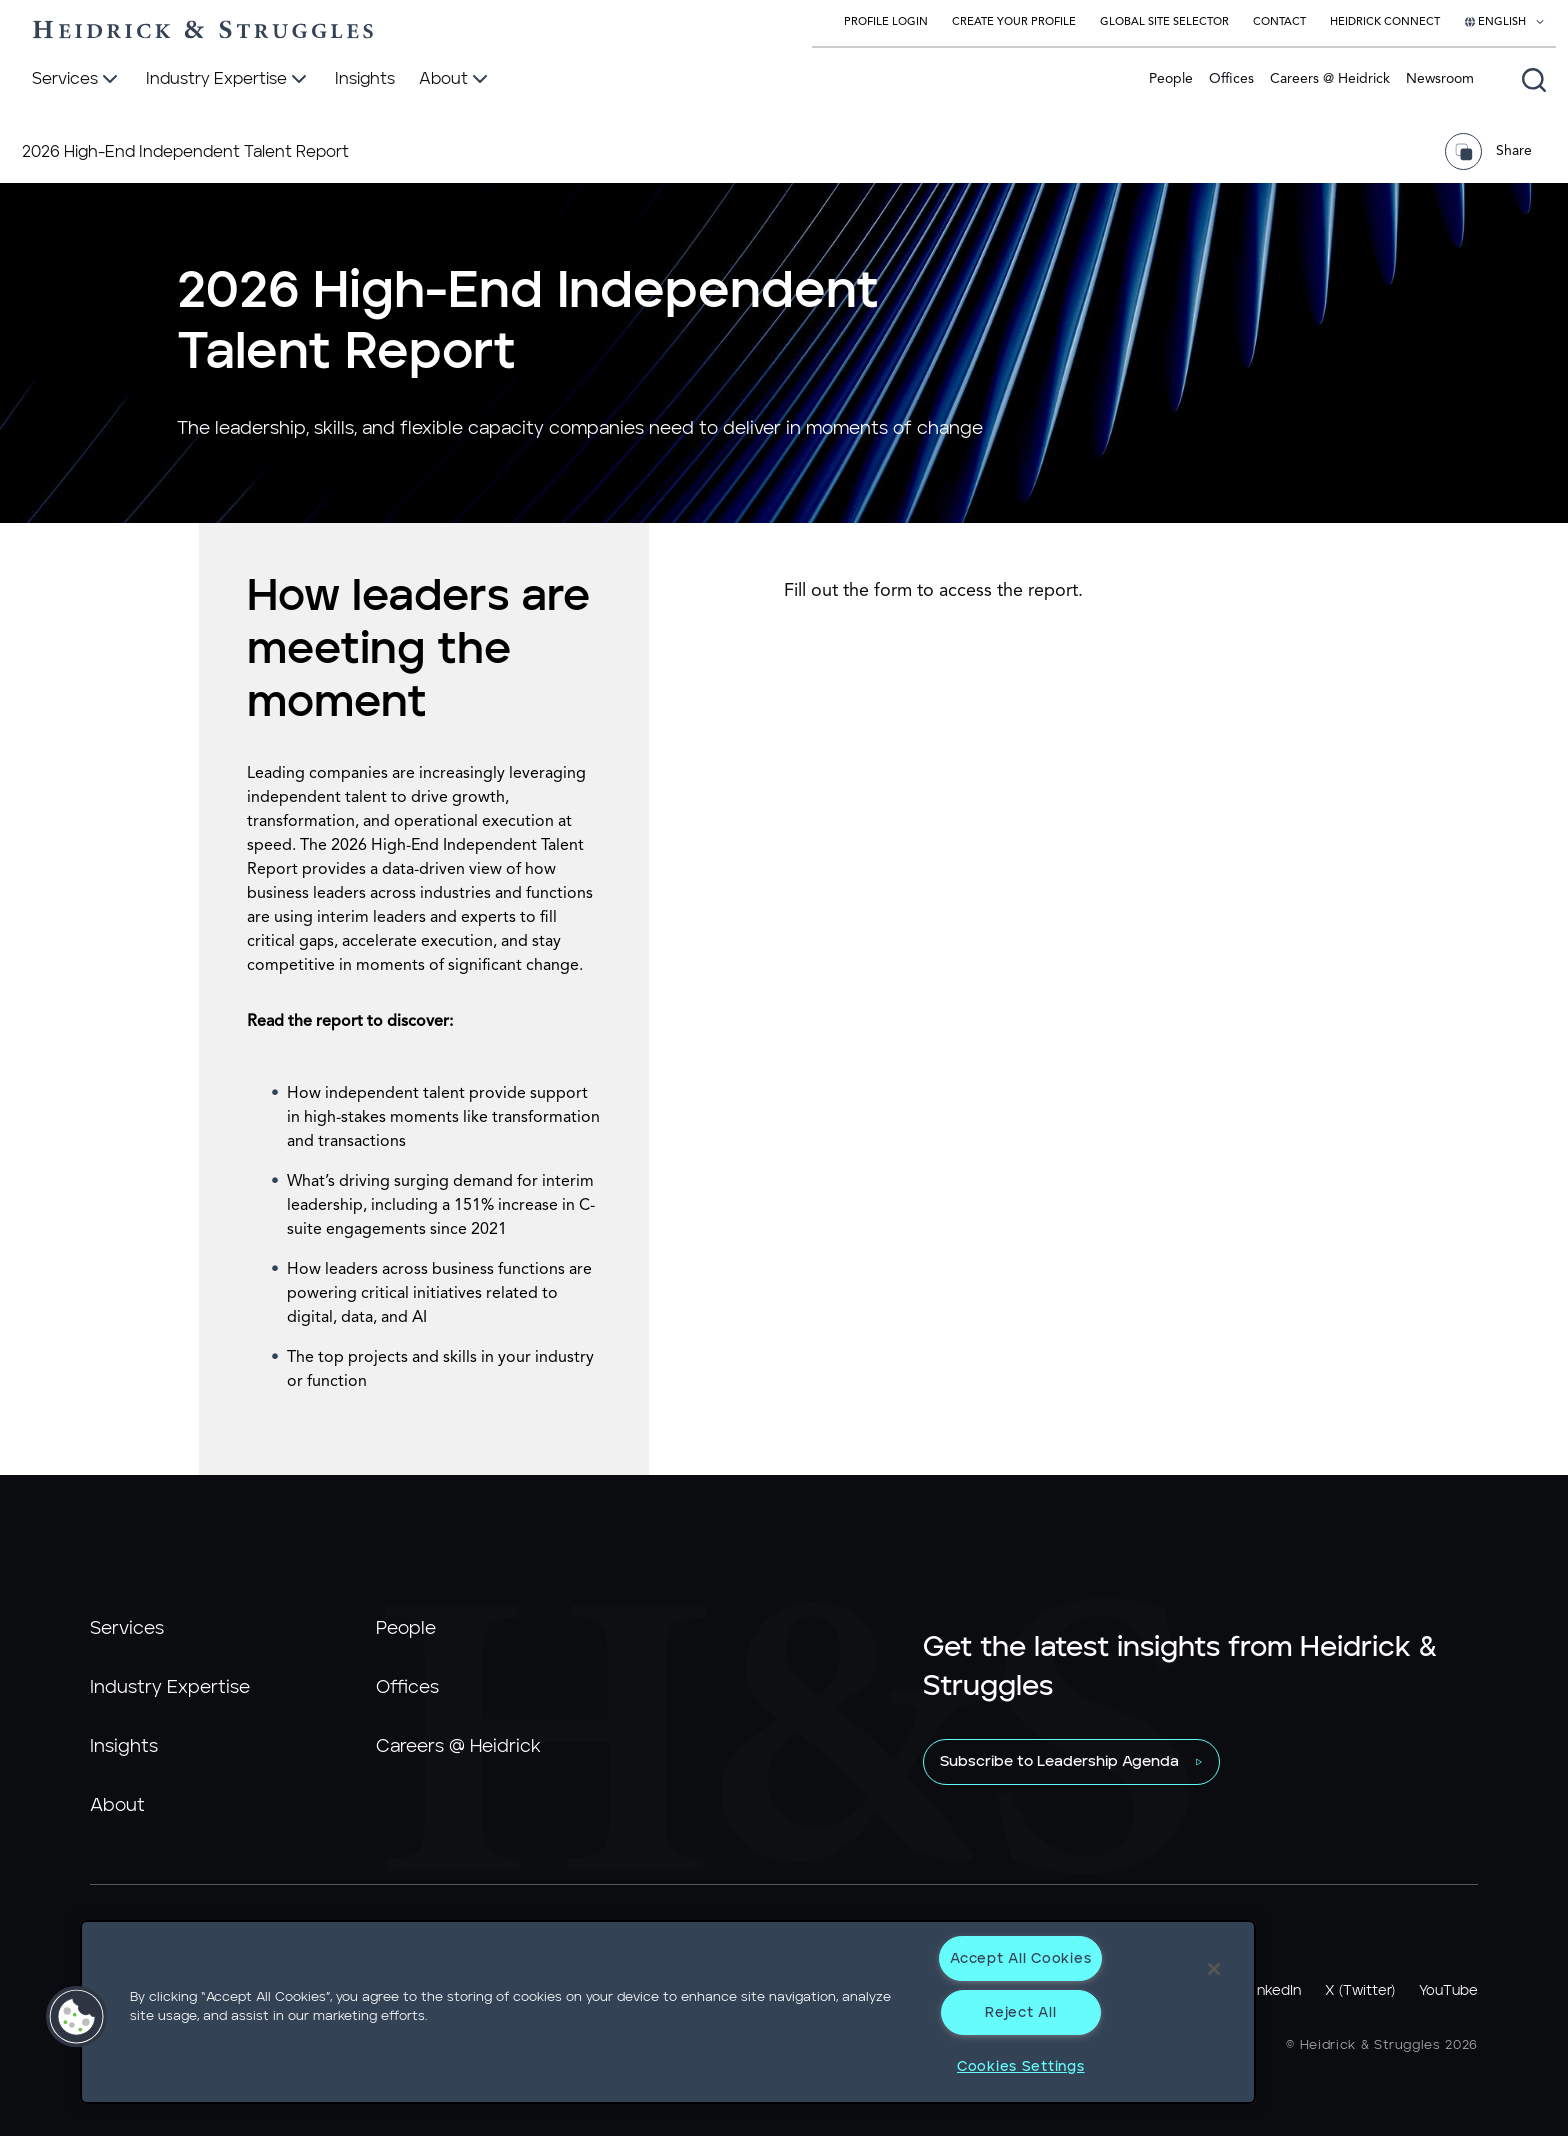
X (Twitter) (1360, 1991)
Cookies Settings (1021, 2066)
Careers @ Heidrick (1330, 79)
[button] (77, 2017)
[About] (455, 80)
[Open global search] (1534, 80)
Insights (124, 1747)
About (117, 1806)
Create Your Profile (1014, 22)
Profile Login (886, 22)
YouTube (1448, 1991)
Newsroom (1440, 79)
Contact (1279, 22)
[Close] (1214, 1969)
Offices (1231, 79)
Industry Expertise (170, 1688)
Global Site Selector (1164, 22)
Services (127, 1629)
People (1171, 79)
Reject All (1020, 2012)
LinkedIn (1274, 1991)
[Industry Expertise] (228, 80)
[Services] (77, 80)
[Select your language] (1505, 23)
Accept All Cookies (1020, 1958)
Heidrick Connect (1385, 22)
